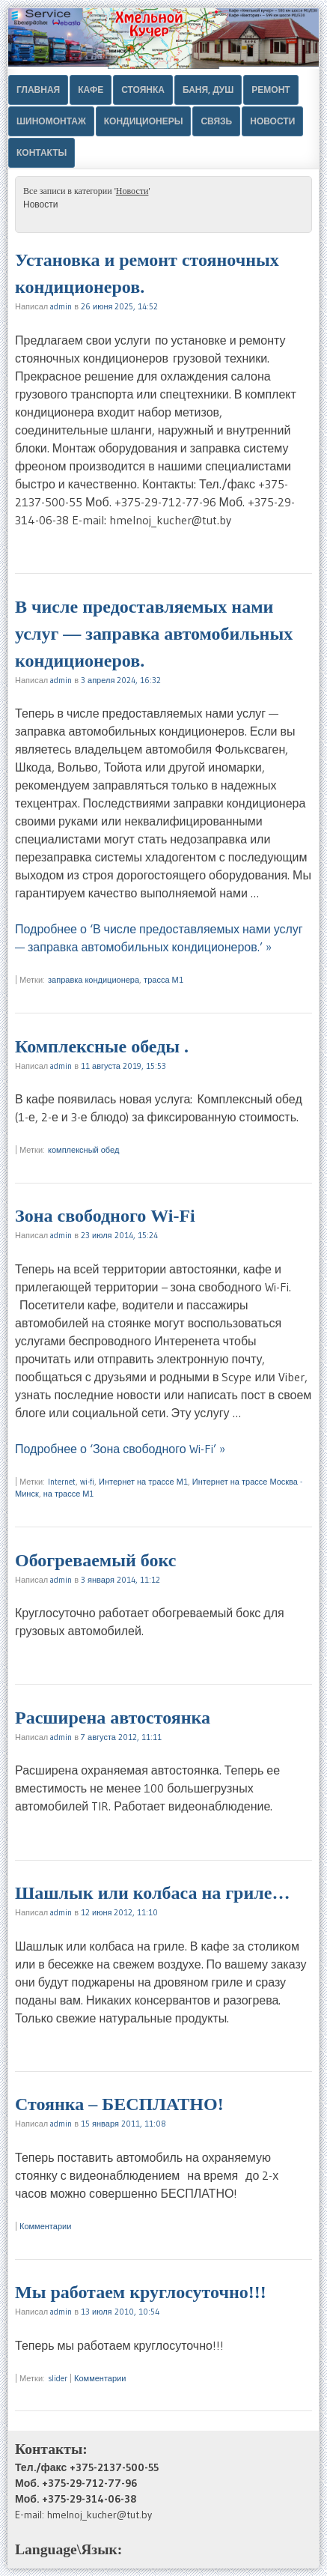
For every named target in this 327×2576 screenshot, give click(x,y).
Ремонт (270, 89)
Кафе (90, 89)
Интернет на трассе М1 (143, 1481)
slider (57, 2378)
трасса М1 (163, 980)
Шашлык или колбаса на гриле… (152, 1893)
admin (61, 306)
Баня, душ (208, 89)
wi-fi (87, 1481)
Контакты (41, 152)
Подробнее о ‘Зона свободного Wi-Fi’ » (120, 1448)
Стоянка (143, 89)
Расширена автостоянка (112, 1717)
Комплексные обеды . (102, 1046)
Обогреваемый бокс (95, 1560)
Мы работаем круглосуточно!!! (140, 2292)
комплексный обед (83, 1150)
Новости (272, 121)
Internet (62, 1481)
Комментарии (45, 2226)
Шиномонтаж (51, 121)
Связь (216, 121)
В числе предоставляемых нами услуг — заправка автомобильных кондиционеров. (154, 633)
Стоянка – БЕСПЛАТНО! (119, 2104)
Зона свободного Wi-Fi (105, 1215)
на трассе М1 (68, 1493)
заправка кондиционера (93, 980)
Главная (38, 89)
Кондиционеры (143, 121)
